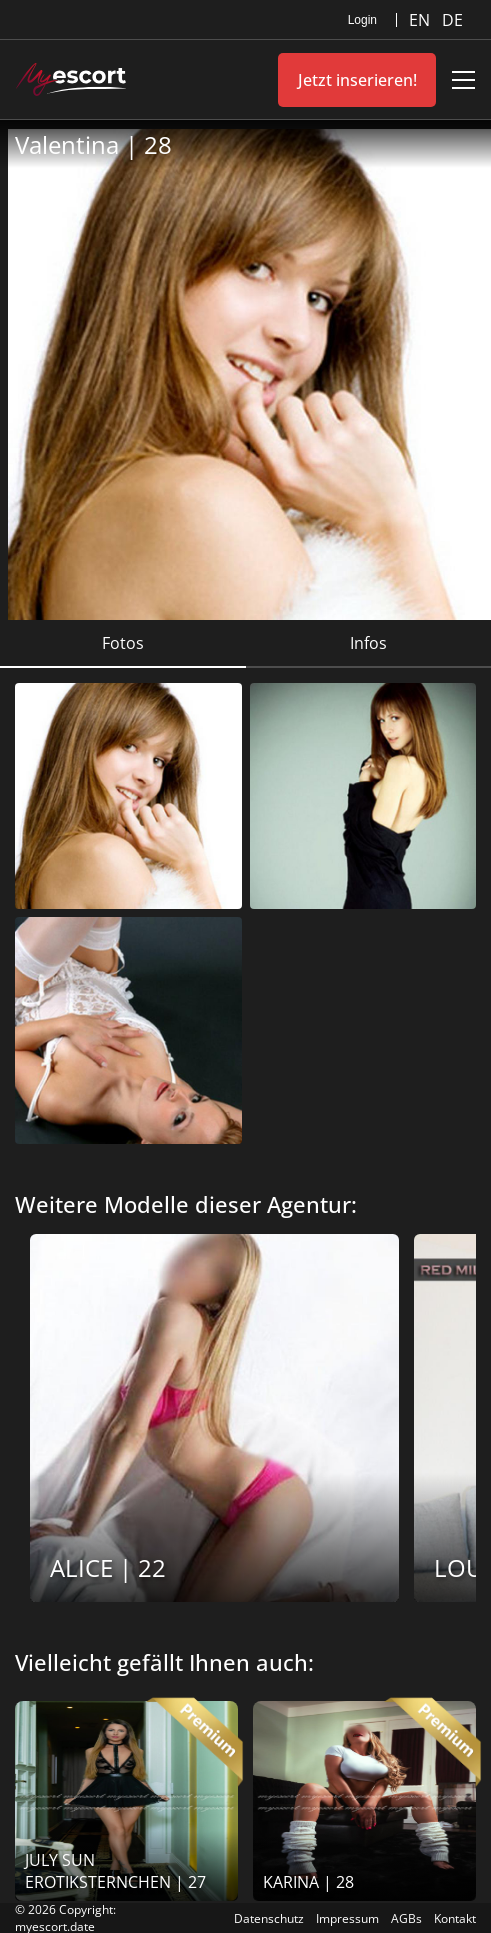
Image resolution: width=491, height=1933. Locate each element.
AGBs (406, 1918)
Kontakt (455, 1918)
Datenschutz (269, 1918)
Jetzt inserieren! (357, 80)
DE (452, 20)
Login (362, 20)
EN (421, 20)
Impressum (347, 1918)
